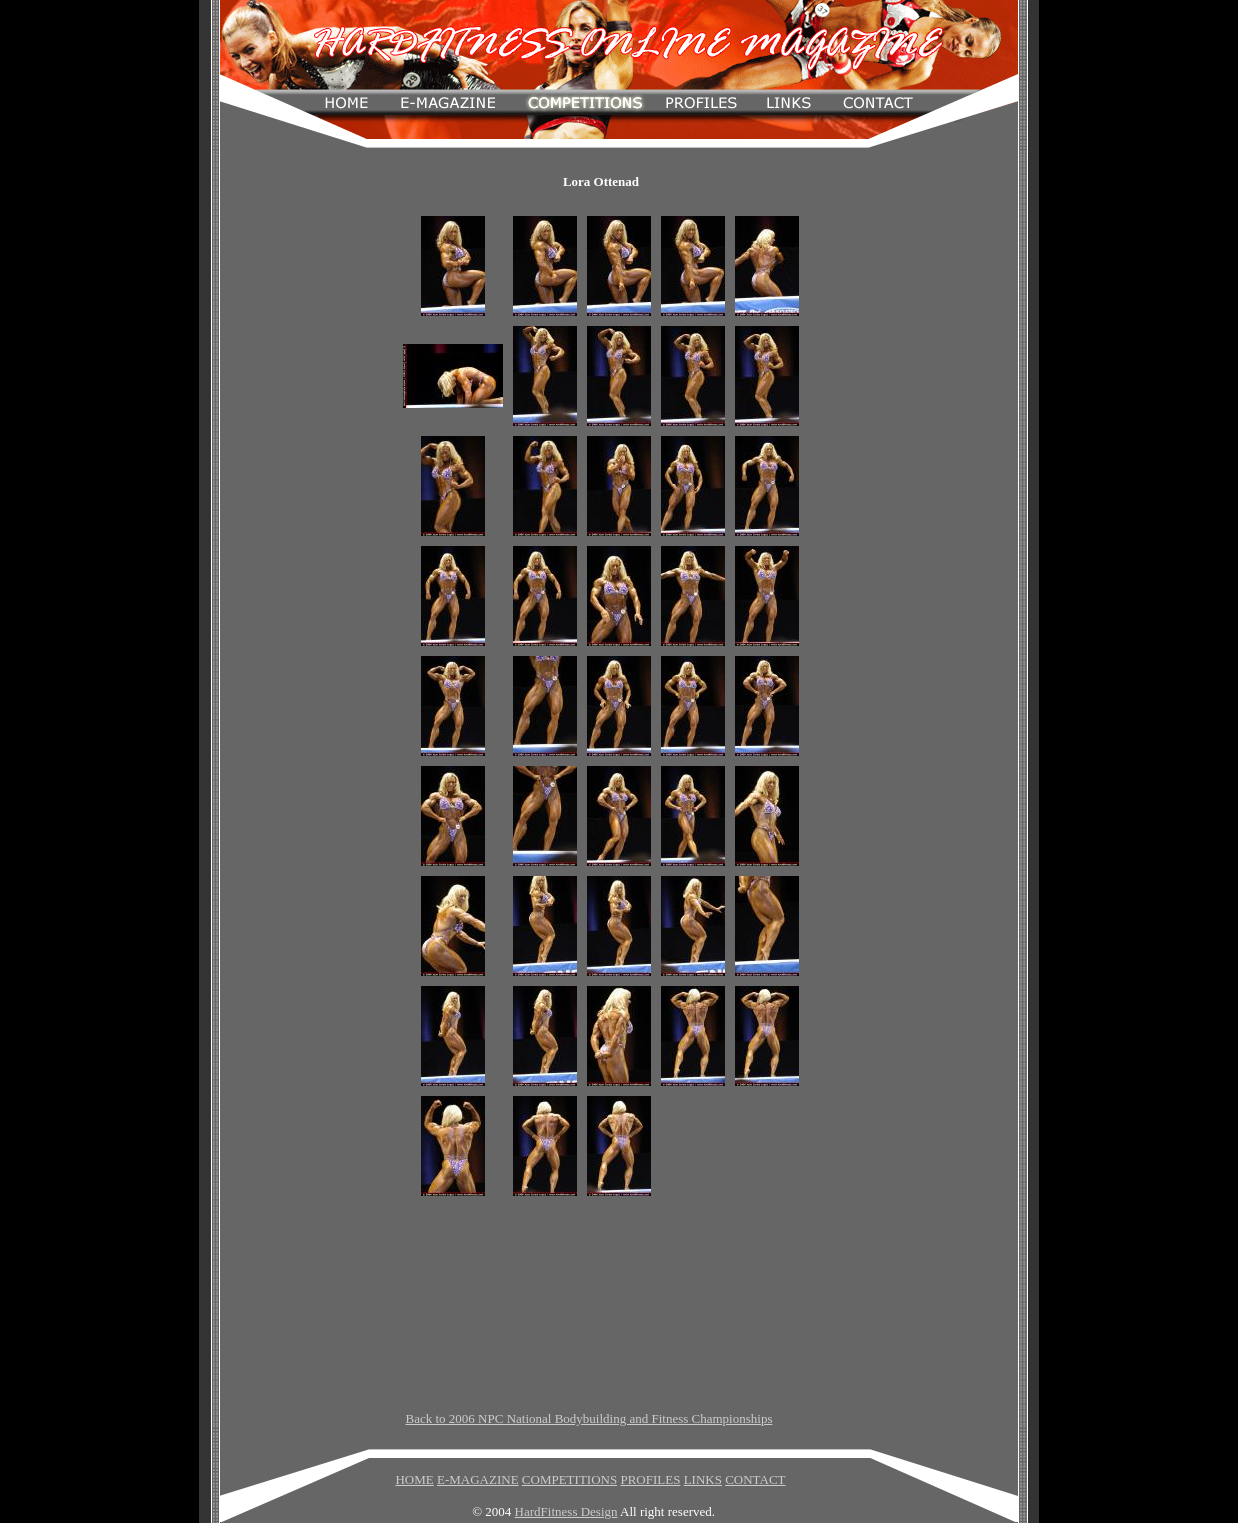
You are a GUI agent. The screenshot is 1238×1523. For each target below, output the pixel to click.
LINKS (703, 1479)
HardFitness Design (566, 1511)
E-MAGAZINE (478, 1479)
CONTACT (755, 1479)
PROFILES (650, 1479)
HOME (414, 1479)
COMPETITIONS (569, 1479)
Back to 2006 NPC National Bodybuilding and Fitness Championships (589, 1418)
